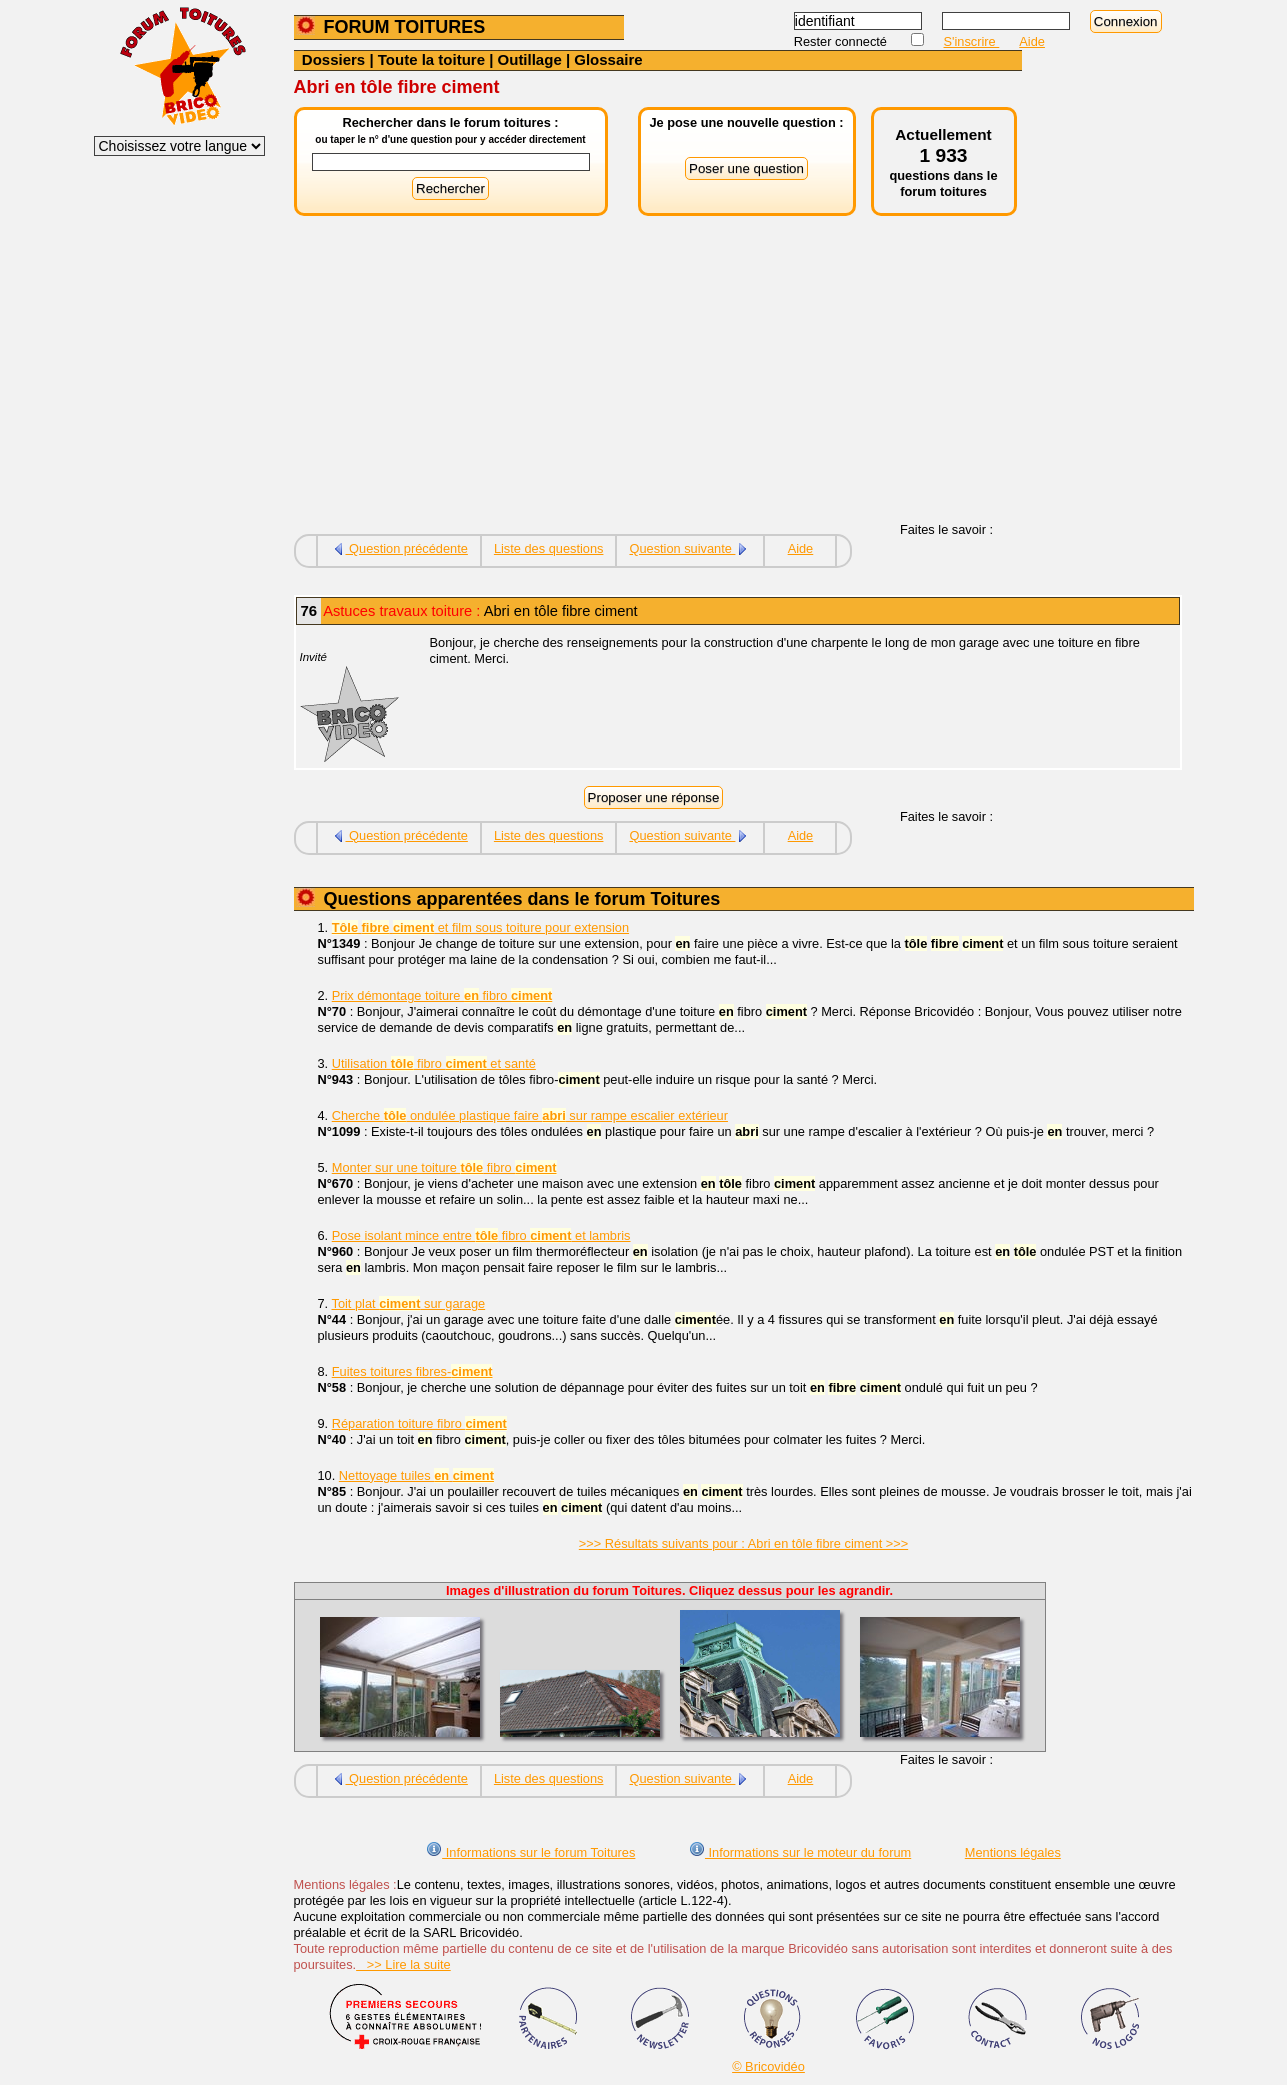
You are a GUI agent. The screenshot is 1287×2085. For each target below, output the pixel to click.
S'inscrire (972, 41)
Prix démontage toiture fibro (442, 995)
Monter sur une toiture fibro (444, 1167)
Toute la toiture (431, 59)
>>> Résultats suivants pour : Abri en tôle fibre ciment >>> (743, 1543)
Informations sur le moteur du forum (800, 1852)
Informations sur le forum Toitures (530, 1852)
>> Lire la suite (403, 1964)
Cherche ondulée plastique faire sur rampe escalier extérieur (530, 1115)
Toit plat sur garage (409, 1303)
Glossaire (608, 59)
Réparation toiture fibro (419, 1423)
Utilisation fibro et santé (434, 1063)
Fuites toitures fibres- (412, 1371)
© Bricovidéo (768, 2066)
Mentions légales (1013, 1852)
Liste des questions (549, 548)
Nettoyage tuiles (416, 1475)
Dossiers (333, 59)
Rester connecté (842, 41)
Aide (1032, 41)
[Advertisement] (658, 382)
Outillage (530, 59)
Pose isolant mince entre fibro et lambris (481, 1235)
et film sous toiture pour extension (480, 927)
